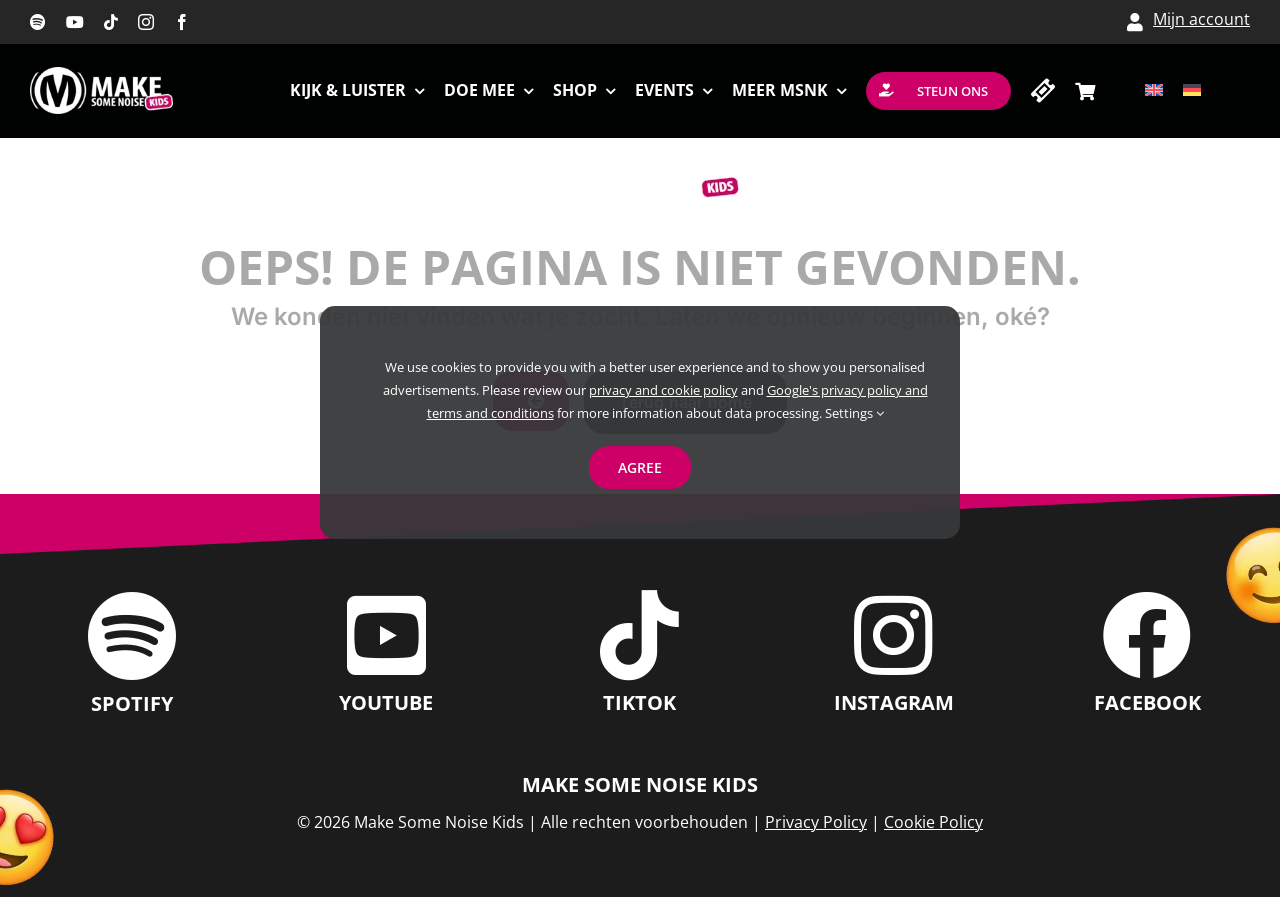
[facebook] (182, 22)
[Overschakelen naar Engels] (1154, 90)
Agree (640, 467)
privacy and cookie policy (663, 390)
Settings (854, 413)
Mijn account (1201, 19)
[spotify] (38, 22)
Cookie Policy (933, 822)
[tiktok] (111, 22)
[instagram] (146, 22)
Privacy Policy (816, 822)
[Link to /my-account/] (1135, 22)
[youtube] (75, 22)
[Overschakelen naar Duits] (1192, 90)
